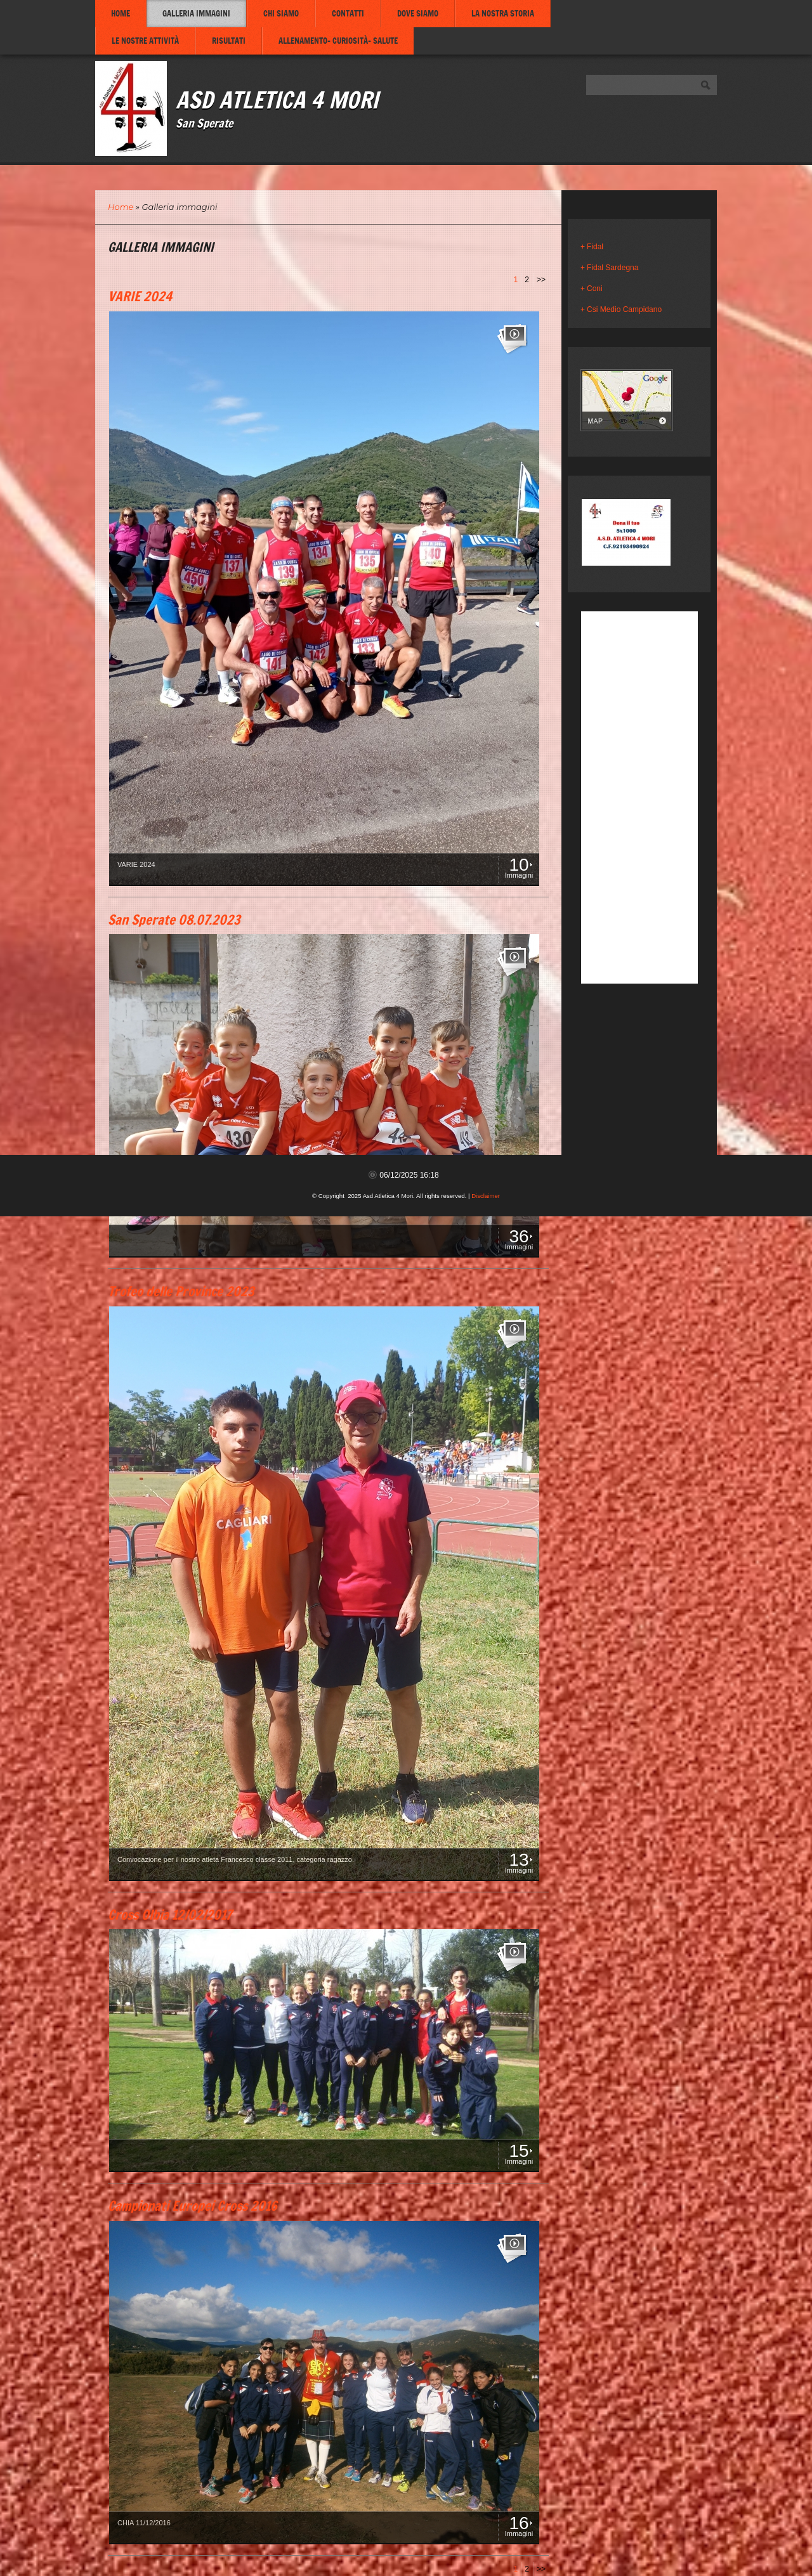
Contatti (348, 13)
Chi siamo (281, 13)
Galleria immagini (196, 13)
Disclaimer (485, 1195)
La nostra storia (502, 13)
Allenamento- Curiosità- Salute (338, 40)
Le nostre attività (145, 40)
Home (120, 13)
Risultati (229, 40)
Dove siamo (417, 13)
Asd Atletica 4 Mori (277, 99)
